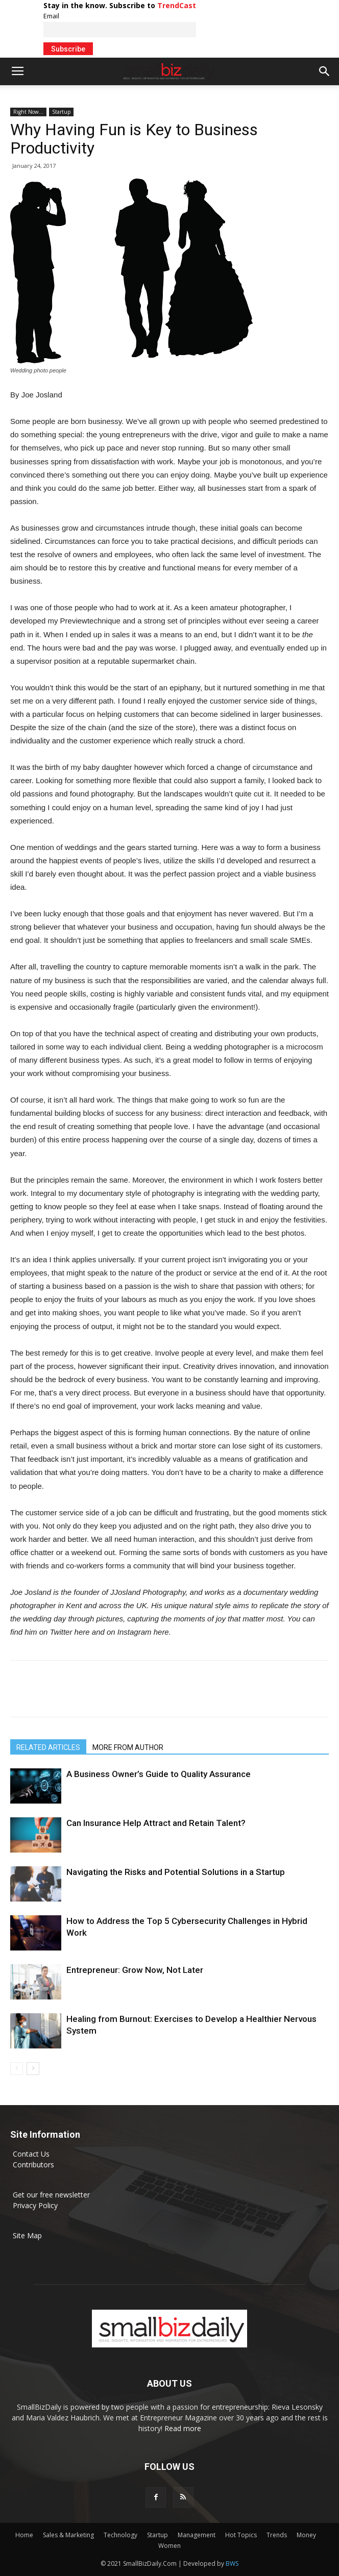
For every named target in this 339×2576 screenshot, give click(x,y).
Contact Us (31, 2154)
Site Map (27, 2235)
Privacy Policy (35, 2205)
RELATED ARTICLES (48, 1747)
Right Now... (28, 111)
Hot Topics (241, 2535)
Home (24, 2535)
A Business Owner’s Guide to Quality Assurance (158, 1774)
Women (169, 2545)
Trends (277, 2535)
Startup (61, 111)
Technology (120, 2535)
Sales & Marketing (68, 2535)
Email (51, 16)
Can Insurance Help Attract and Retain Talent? (156, 1823)
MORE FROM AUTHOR (127, 1747)
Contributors (33, 2164)
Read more (182, 2428)
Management (196, 2535)
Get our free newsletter (51, 2194)
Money (306, 2535)
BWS (232, 2563)
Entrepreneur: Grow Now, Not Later (134, 1970)
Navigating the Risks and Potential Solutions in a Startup (175, 1872)
